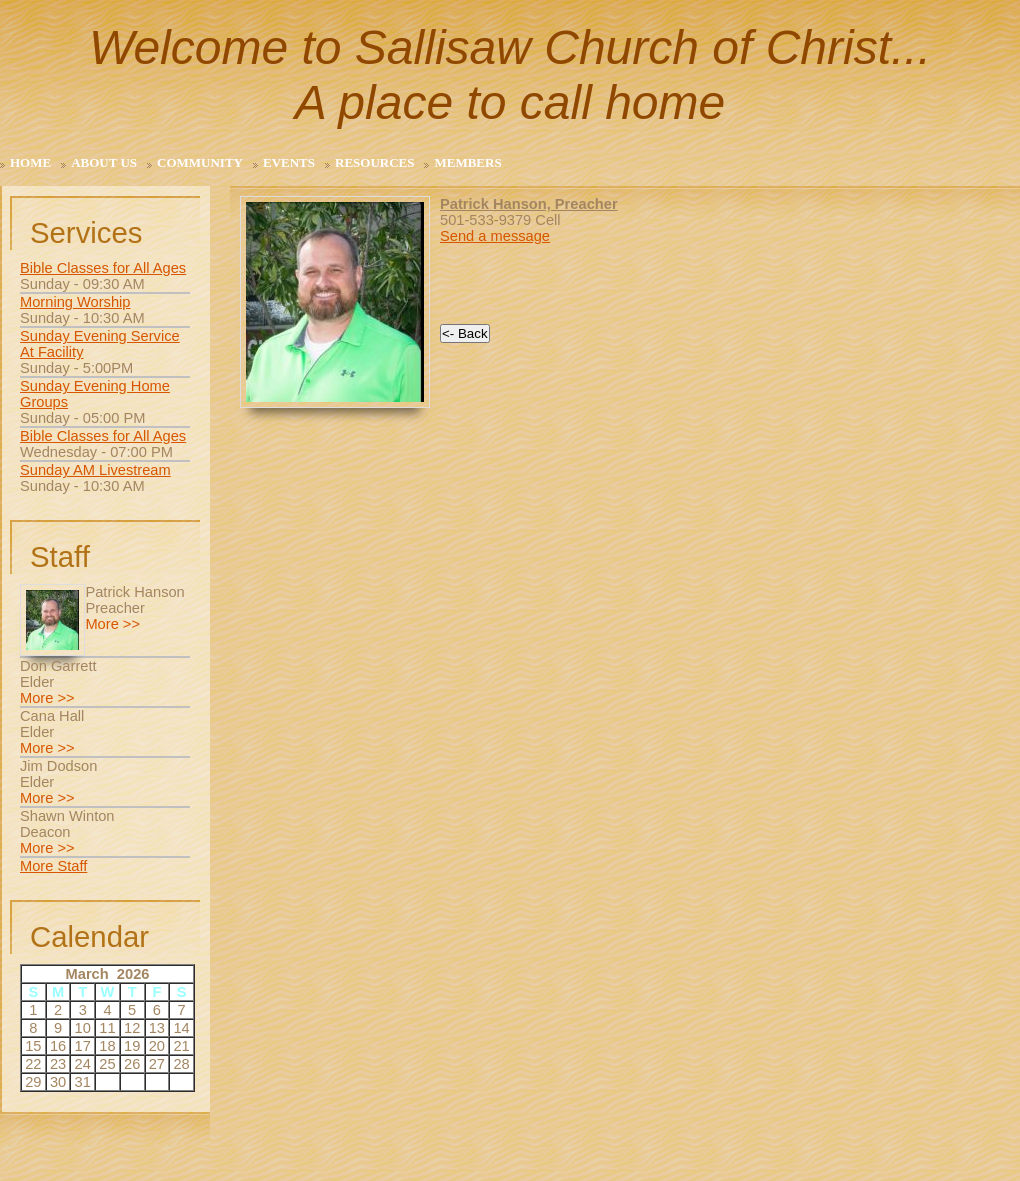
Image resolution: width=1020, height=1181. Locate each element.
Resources (374, 162)
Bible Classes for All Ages (103, 268)
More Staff (53, 866)
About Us (104, 162)
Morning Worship (75, 302)
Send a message (495, 236)
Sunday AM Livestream (95, 470)
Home (30, 162)
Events (289, 162)
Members (467, 162)
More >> (112, 624)
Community (200, 162)
